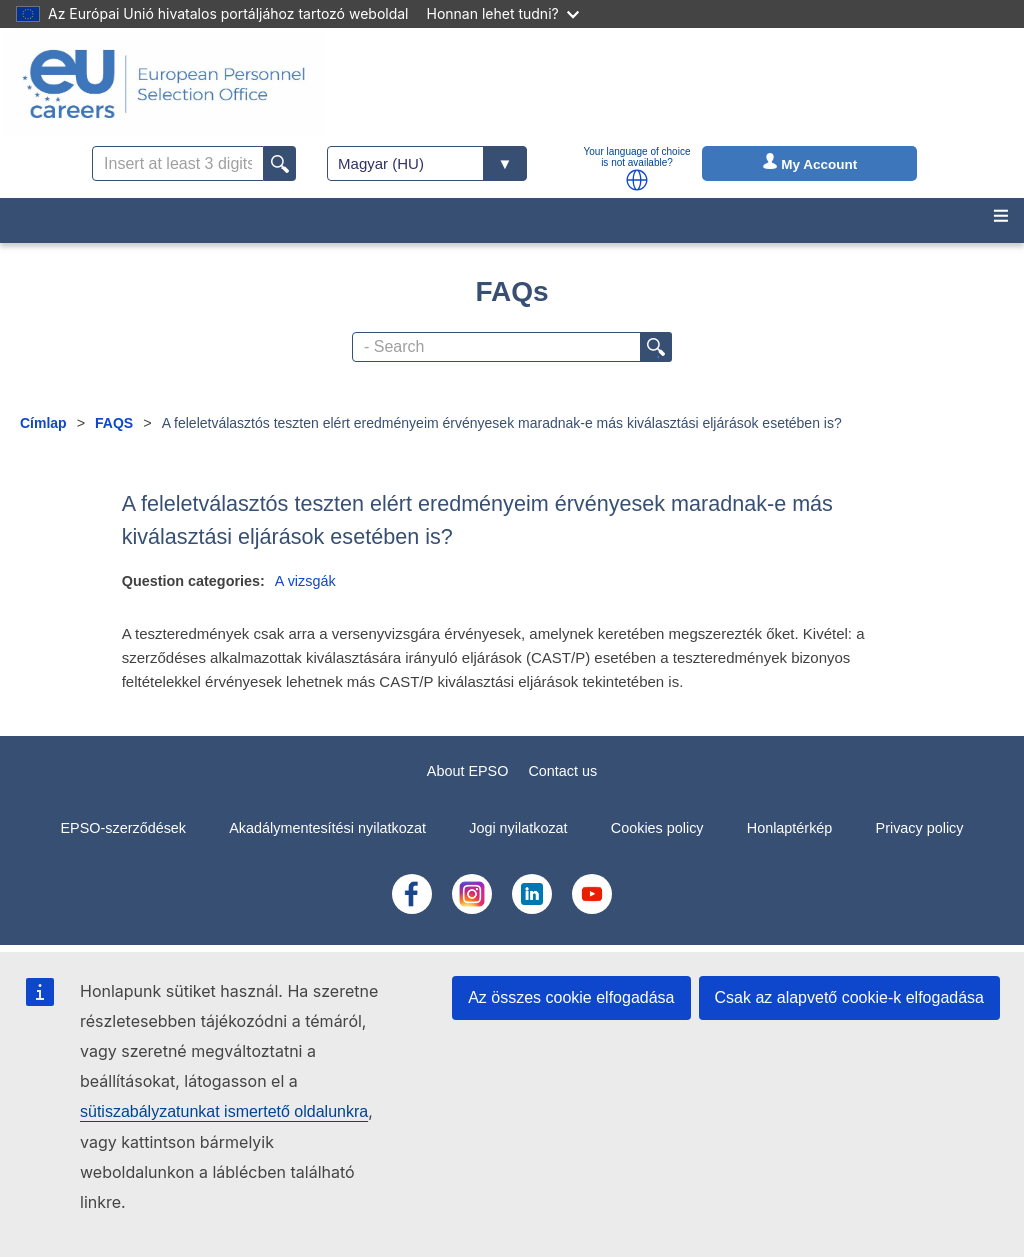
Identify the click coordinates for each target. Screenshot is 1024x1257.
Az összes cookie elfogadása (571, 997)
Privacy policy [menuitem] (920, 828)
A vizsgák (305, 581)
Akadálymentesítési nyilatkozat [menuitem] (327, 828)
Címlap (43, 423)
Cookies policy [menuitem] (657, 828)
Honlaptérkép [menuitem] (790, 828)
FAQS (114, 423)
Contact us (562, 771)
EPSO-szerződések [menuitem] (123, 828)
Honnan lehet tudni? (503, 13)
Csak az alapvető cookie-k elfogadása (850, 997)
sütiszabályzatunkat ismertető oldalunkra (224, 1111)
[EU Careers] (164, 84)
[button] (637, 180)
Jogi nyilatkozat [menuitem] (518, 828)
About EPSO (468, 771)
